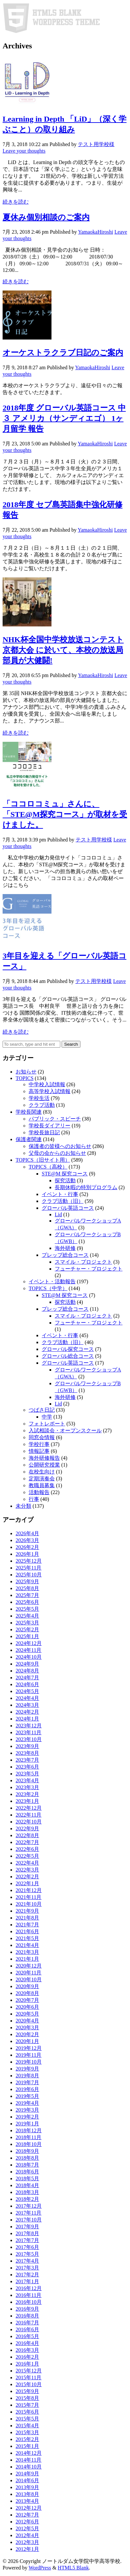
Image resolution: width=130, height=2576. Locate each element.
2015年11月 (28, 2377)
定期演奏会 (42, 1478)
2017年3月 (27, 2267)
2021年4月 (27, 1945)
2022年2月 (27, 1876)
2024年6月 (27, 1684)
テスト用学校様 (96, 144)
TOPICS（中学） (48, 1288)
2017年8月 (27, 2233)
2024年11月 (28, 1650)
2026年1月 (27, 1554)
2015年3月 (27, 2432)
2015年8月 (27, 2398)
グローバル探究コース (68, 1349)
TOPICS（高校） (48, 1167)
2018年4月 (27, 2185)
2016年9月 (27, 2309)
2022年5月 (27, 1856)
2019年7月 (27, 2082)
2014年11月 (28, 2460)
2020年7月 (27, 2000)
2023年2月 (27, 1794)
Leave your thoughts (24, 151)
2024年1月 (27, 1718)
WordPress (40, 2567)
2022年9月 (27, 1828)
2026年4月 (27, 1533)
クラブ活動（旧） (62, 1201)
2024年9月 (27, 1664)
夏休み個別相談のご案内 (46, 217)
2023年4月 (27, 1780)
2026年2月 (27, 1547)
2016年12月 (29, 2288)
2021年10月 (29, 1904)
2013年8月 (27, 2494)
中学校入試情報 (47, 1084)
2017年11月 (28, 2213)
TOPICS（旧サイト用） (43, 1160)
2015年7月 (27, 2405)
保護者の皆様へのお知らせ (60, 1146)
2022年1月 (27, 1883)
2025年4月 (27, 1616)
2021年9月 (27, 1911)
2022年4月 (27, 1863)
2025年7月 (27, 1595)
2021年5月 (27, 1938)
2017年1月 (27, 2281)
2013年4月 (27, 2501)
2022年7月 (27, 1842)
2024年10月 (29, 1657)
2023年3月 (27, 1787)
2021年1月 (27, 1959)
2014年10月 (29, 2466)
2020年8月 (27, 1993)
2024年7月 (27, 1677)
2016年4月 (27, 2343)
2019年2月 (27, 2116)
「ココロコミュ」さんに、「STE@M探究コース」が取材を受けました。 (65, 814)
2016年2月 (27, 2357)
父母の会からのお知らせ (57, 1153)
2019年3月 (27, 2110)
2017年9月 (27, 2226)
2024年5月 (27, 1691)
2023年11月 (28, 1732)
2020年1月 (27, 2041)
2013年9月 (27, 2487)
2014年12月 (29, 2453)
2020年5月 (27, 2014)
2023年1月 (27, 1801)
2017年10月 (29, 2219)
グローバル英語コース (68, 1208)
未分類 (23, 1506)
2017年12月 (29, 2206)
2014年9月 (27, 2473)
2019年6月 (27, 2089)
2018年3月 (27, 2192)
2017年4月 (27, 2261)
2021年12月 (29, 1890)
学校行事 (39, 1444)
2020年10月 (29, 1979)
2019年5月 (27, 2096)
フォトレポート (47, 1423)
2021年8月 (27, 1917)
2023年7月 (27, 1760)
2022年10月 (29, 1821)
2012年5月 (27, 2528)
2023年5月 (27, 1773)
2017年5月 (27, 2254)
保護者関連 (29, 1139)
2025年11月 (28, 1568)
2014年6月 (27, 2480)
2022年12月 (29, 1808)
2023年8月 (27, 1753)
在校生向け (42, 1471)
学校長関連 (29, 1112)
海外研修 (65, 1248)
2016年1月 (27, 2364)
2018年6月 (27, 2171)
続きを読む (16, 202)
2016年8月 (27, 2315)
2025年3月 (27, 1622)
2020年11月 (28, 1972)
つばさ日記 (42, 1410)
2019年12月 (29, 2048)
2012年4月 (27, 2535)
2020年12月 (29, 1966)
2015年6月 (27, 2412)
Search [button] (71, 1044)
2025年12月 (29, 1561)
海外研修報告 (44, 1458)
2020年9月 (27, 1986)
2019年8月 (27, 2075)
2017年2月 (27, 2274)
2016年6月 (27, 2329)
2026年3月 (27, 1540)
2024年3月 (27, 1705)
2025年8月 (27, 1588)
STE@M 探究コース (65, 1173)
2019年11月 (28, 2055)
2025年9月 (27, 1581)
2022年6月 (27, 1849)
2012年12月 (29, 2508)
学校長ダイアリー (49, 1125)
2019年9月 (27, 2068)
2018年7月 (27, 2165)
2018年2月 (27, 2199)
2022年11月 (28, 1815)
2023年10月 (29, 1739)
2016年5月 (27, 2336)
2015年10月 (29, 2384)
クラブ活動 (42, 1105)
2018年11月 (28, 2137)
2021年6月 (27, 1931)
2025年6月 (27, 1602)
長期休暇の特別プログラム (86, 1187)
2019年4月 (27, 2103)
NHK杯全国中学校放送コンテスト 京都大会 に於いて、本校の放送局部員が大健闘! (63, 650)
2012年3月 (27, 2542)
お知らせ (26, 1071)
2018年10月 (29, 2144)
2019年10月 (29, 2062)
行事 (34, 1499)
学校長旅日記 (44, 1132)
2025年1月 (27, 1636)
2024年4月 (27, 1698)
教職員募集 (42, 1485)
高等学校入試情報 (49, 1091)
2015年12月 (29, 2370)
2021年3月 (27, 1952)
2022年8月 (27, 1835)
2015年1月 (27, 2446)
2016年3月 (27, 2350)
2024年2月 (27, 1712)
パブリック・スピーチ (55, 1119)
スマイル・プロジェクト (83, 1262)
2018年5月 (27, 2178)
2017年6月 (27, 2247)
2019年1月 (27, 2123)
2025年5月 (27, 1609)
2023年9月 (27, 1746)
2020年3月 (27, 2027)
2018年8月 (27, 2158)
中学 (47, 1417)
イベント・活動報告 (52, 1281)
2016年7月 (27, 2322)
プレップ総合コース (65, 1255)
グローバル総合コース (68, 1356)
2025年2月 (27, 1629)
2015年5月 (27, 2418)
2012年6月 (27, 2521)
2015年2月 (27, 2439)
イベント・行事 (60, 1194)
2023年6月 (27, 1767)
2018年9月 (27, 2151)
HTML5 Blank (73, 2567)
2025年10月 (29, 1574)
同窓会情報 (42, 1437)
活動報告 (39, 1492)
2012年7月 (27, 2515)
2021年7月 (27, 1924)
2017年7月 (27, 2240)
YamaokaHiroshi (95, 232)
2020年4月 (27, 2020)
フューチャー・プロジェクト (89, 1268)
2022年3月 (27, 1869)
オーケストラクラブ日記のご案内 (63, 352)
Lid (58, 1214)
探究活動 (65, 1180)
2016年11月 (28, 2295)
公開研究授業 (44, 1465)
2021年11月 (28, 1897)
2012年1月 (27, 2549)
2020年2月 (27, 2034)
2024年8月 (27, 1670)
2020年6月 (27, 2007)
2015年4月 (27, 2425)
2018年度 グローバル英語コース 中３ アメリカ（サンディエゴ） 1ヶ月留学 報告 (64, 418)
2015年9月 (27, 2391)
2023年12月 (29, 1725)
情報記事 (39, 1451)
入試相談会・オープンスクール (65, 1430)
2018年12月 (29, 2130)
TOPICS (25, 1078)
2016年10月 (29, 2302)
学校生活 (39, 1098)
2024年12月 (29, 1643)
